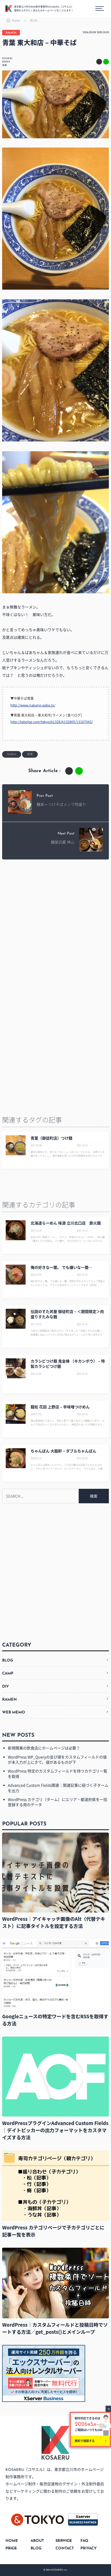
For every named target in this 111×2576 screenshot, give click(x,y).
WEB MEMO (13, 1712)
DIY (5, 1687)
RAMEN (11, 33)
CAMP (7, 1674)
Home (12, 20)
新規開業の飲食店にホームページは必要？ (44, 1748)
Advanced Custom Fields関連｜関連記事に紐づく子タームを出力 (58, 1787)
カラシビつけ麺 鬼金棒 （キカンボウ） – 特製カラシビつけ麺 (68, 1363)
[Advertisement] (55, 924)
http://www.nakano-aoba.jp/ (32, 705)
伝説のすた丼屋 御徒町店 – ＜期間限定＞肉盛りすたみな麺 (67, 1314)
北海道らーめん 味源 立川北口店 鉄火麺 (66, 1223)
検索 (93, 1496)
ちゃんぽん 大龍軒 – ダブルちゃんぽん (63, 1451)
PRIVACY (88, 2548)
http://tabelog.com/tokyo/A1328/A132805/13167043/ (51, 721)
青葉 (4, 65)
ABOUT (37, 2541)
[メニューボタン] (99, 8)
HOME (11, 2541)
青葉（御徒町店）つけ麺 (51, 1138)
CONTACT (65, 2548)
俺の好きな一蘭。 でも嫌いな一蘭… (61, 1267)
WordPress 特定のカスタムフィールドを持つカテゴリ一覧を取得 (57, 1773)
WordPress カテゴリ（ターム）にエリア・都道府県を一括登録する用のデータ (57, 1801)
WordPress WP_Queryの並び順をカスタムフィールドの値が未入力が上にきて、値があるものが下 (57, 1759)
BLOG (33, 20)
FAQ (84, 2541)
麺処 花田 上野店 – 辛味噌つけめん (60, 1407)
